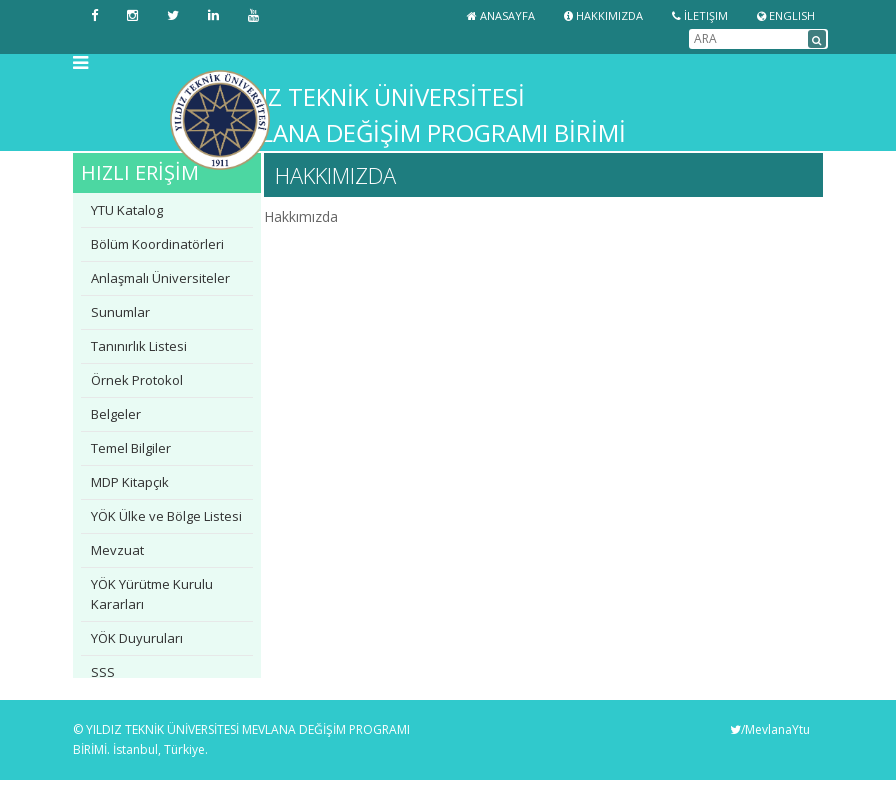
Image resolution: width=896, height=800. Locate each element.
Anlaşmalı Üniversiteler (160, 278)
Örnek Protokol (137, 380)
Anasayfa (501, 15)
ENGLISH (786, 15)
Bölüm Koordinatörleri (157, 244)
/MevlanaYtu (770, 729)
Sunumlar (120, 312)
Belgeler (116, 414)
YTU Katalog (127, 210)
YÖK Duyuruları (137, 638)
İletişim (700, 15)
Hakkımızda (603, 15)
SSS (103, 672)
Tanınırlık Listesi (139, 346)
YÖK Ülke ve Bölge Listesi (166, 516)
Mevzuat (117, 550)
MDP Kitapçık (130, 482)
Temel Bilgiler (131, 448)
